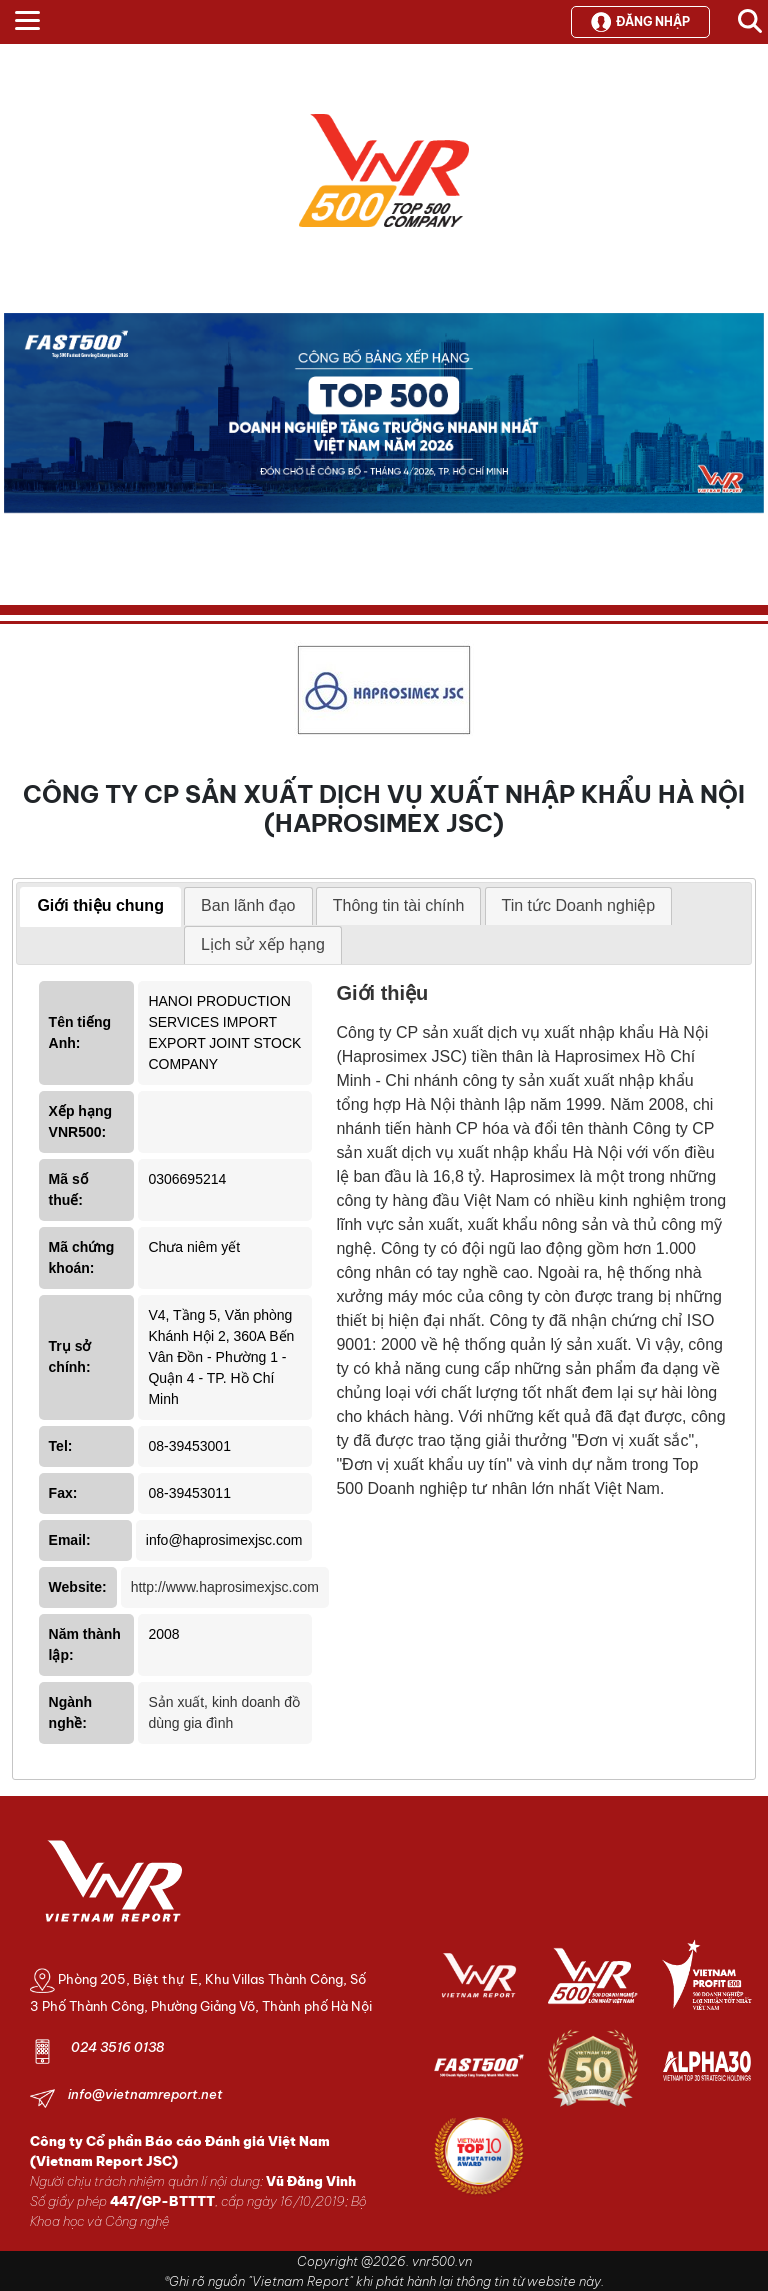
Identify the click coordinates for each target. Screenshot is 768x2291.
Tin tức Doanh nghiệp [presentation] (579, 905)
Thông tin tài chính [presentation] (399, 905)
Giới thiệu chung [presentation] (100, 905)
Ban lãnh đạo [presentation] (248, 905)
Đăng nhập (640, 22)
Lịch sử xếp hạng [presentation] (263, 944)
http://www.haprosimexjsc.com (225, 1587)
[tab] (100, 907)
